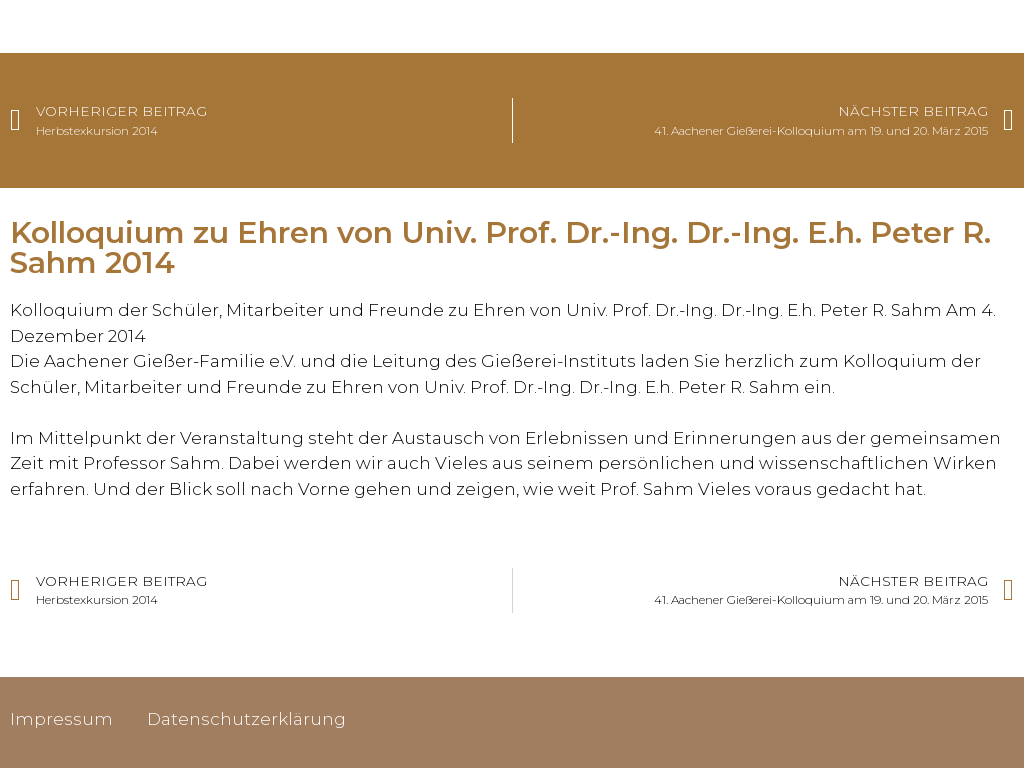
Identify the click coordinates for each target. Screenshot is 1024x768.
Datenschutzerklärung (246, 719)
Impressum (61, 719)
